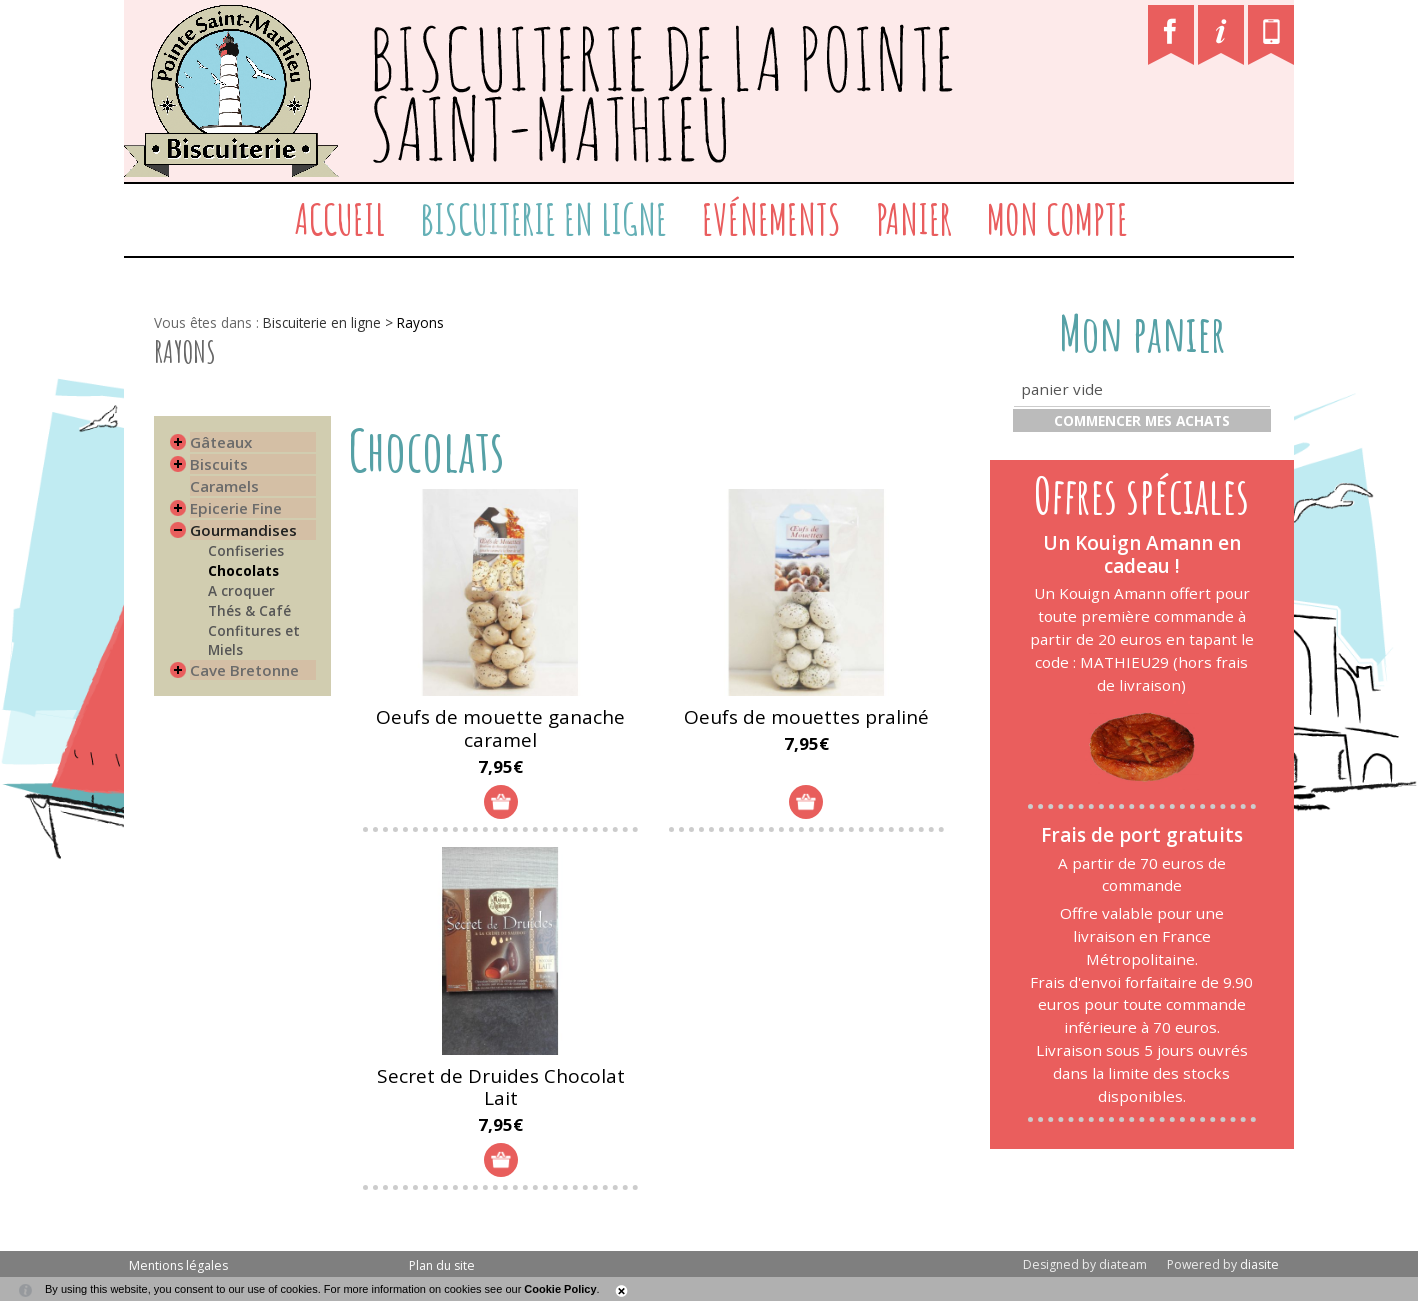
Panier (914, 219)
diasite (1259, 1264)
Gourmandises (243, 530)
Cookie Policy (560, 1289)
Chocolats (243, 570)
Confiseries (246, 550)
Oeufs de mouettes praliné (806, 717)
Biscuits (219, 464)
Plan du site (442, 1265)
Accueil (340, 219)
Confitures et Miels (254, 640)
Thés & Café (249, 610)
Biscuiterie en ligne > (330, 322)
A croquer (241, 590)
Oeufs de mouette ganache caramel (500, 728)
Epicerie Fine (236, 508)
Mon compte (1057, 219)
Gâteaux (221, 442)
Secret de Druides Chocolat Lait (501, 1087)
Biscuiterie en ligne (543, 219)
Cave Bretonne (244, 670)
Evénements (771, 219)
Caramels (224, 486)
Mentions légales (178, 1265)
